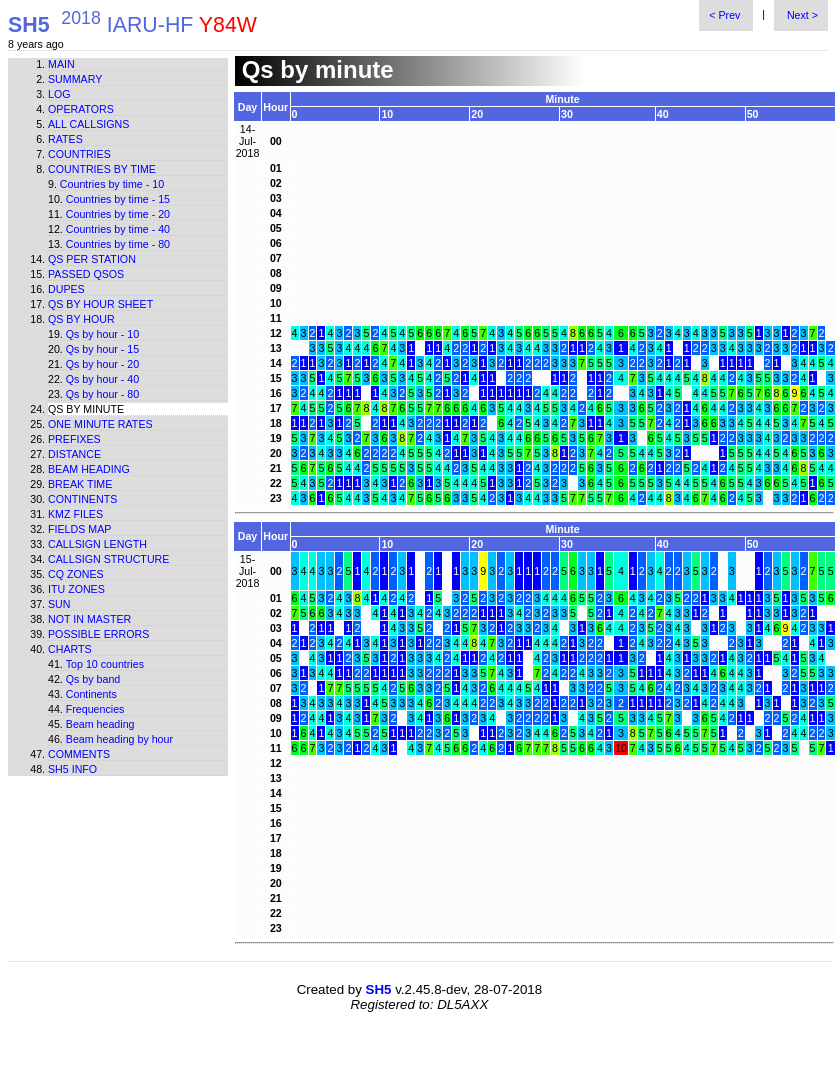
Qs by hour (81, 319)
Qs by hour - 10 (102, 334)
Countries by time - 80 (118, 244)
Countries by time (102, 169)
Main (61, 64)
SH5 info (72, 769)
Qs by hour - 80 (102, 394)
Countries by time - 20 (118, 214)
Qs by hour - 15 (102, 349)
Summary (75, 79)
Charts (70, 649)
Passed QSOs (86, 274)
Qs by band (93, 679)
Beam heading (89, 469)
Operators (81, 109)
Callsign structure (108, 559)
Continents (82, 499)
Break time (80, 484)
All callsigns (88, 124)
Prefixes (74, 439)
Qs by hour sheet (100, 304)
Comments (79, 754)
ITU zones (76, 589)
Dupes (66, 289)
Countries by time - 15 (118, 199)
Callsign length (97, 544)
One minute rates (100, 424)
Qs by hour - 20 (102, 364)
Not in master (89, 619)
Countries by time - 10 (112, 184)
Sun (59, 604)
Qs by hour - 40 (102, 379)
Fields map (79, 529)
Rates (65, 139)
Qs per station (92, 259)
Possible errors (98, 634)
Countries (79, 154)
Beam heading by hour (119, 739)
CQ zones (76, 574)
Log (59, 94)
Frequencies (95, 709)
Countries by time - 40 (118, 229)
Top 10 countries (105, 664)
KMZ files (75, 514)
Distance (74, 454)
